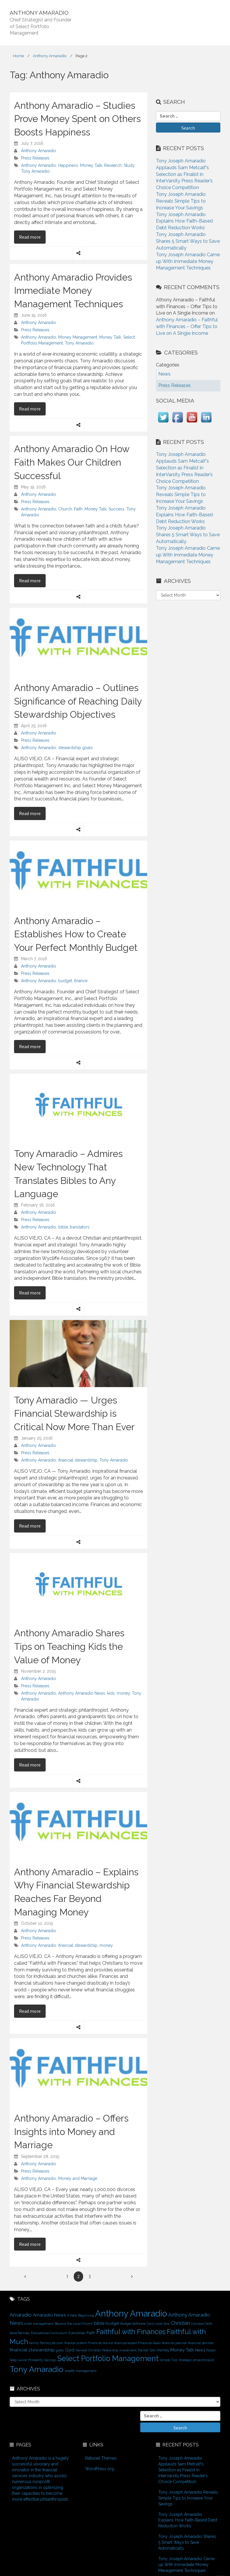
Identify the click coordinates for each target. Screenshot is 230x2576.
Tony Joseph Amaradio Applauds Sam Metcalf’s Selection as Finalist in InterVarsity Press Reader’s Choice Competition (184, 174)
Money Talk (91, 165)
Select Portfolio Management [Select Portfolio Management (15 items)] (108, 2358)
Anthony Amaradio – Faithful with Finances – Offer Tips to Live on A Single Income (187, 326)
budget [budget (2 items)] (112, 2323)
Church (65, 509)
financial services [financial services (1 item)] (201, 2343)
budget (65, 980)
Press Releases (35, 158)
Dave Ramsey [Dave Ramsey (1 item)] (20, 2333)
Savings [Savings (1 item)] (50, 2360)
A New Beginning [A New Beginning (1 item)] (80, 2315)
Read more (32, 236)
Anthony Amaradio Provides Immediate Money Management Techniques (73, 290)
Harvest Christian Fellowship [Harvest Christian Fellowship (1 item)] (96, 2350)
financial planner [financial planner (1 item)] (174, 2343)
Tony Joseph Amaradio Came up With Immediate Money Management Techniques (188, 261)
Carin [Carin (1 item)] (151, 2323)
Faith (78, 509)
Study (129, 165)
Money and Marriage (77, 2178)
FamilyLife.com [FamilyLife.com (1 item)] (51, 2343)
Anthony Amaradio (50, 55)
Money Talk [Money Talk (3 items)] (182, 2350)
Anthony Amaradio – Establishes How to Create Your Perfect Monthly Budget (76, 934)
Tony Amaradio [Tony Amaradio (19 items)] (36, 2369)
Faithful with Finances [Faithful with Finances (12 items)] (131, 2332)
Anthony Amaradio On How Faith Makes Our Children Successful (71, 462)
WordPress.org (99, 2468)
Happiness (68, 165)
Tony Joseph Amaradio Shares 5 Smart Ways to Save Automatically (188, 241)
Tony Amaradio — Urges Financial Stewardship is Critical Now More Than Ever (74, 1413)
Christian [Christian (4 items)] (180, 2323)
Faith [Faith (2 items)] (91, 2332)
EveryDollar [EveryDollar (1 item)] (76, 2333)
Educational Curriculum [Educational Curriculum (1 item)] (49, 2333)
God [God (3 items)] (69, 2350)
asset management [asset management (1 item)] (39, 2323)
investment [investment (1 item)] (128, 2350)
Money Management (77, 337)
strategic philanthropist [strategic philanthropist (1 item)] (196, 2360)
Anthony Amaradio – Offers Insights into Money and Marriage (71, 2131)
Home (18, 55)
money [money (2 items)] (163, 2350)
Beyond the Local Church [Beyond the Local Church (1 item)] (74, 2323)
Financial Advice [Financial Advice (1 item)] (100, 2343)
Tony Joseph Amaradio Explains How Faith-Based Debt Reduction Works (184, 221)
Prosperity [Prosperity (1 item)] (35, 2360)
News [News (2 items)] (200, 2350)
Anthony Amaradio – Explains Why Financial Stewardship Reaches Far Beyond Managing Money (76, 1891)
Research (113, 165)
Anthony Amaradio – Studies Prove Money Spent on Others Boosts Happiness (77, 119)
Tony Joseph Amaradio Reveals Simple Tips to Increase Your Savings (181, 201)
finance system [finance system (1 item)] (75, 2343)
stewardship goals (75, 747)
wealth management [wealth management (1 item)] (81, 2371)
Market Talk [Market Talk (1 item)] (146, 2350)
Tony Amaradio (35, 171)
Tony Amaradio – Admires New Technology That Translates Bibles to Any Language (68, 1173)
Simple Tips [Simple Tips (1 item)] (169, 2360)
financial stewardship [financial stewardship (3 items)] (32, 2350)
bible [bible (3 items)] (99, 2323)
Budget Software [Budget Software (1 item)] (132, 2323)
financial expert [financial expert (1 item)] (125, 2343)
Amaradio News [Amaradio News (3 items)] (49, 2315)
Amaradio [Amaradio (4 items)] (21, 2315)
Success (116, 509)
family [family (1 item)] (34, 2343)
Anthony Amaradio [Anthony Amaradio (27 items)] (131, 2313)
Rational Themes (101, 2458)
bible (63, 1227)
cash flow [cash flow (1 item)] (163, 2323)
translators (80, 1227)
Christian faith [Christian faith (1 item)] (201, 2323)
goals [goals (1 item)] (60, 2350)
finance (80, 980)
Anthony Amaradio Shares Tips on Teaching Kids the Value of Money (69, 1646)
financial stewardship (77, 1460)
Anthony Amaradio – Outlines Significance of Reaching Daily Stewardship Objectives (78, 701)
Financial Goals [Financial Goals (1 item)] (149, 2343)
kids (111, 1693)
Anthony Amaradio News (81, 1693)
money (123, 1693)
